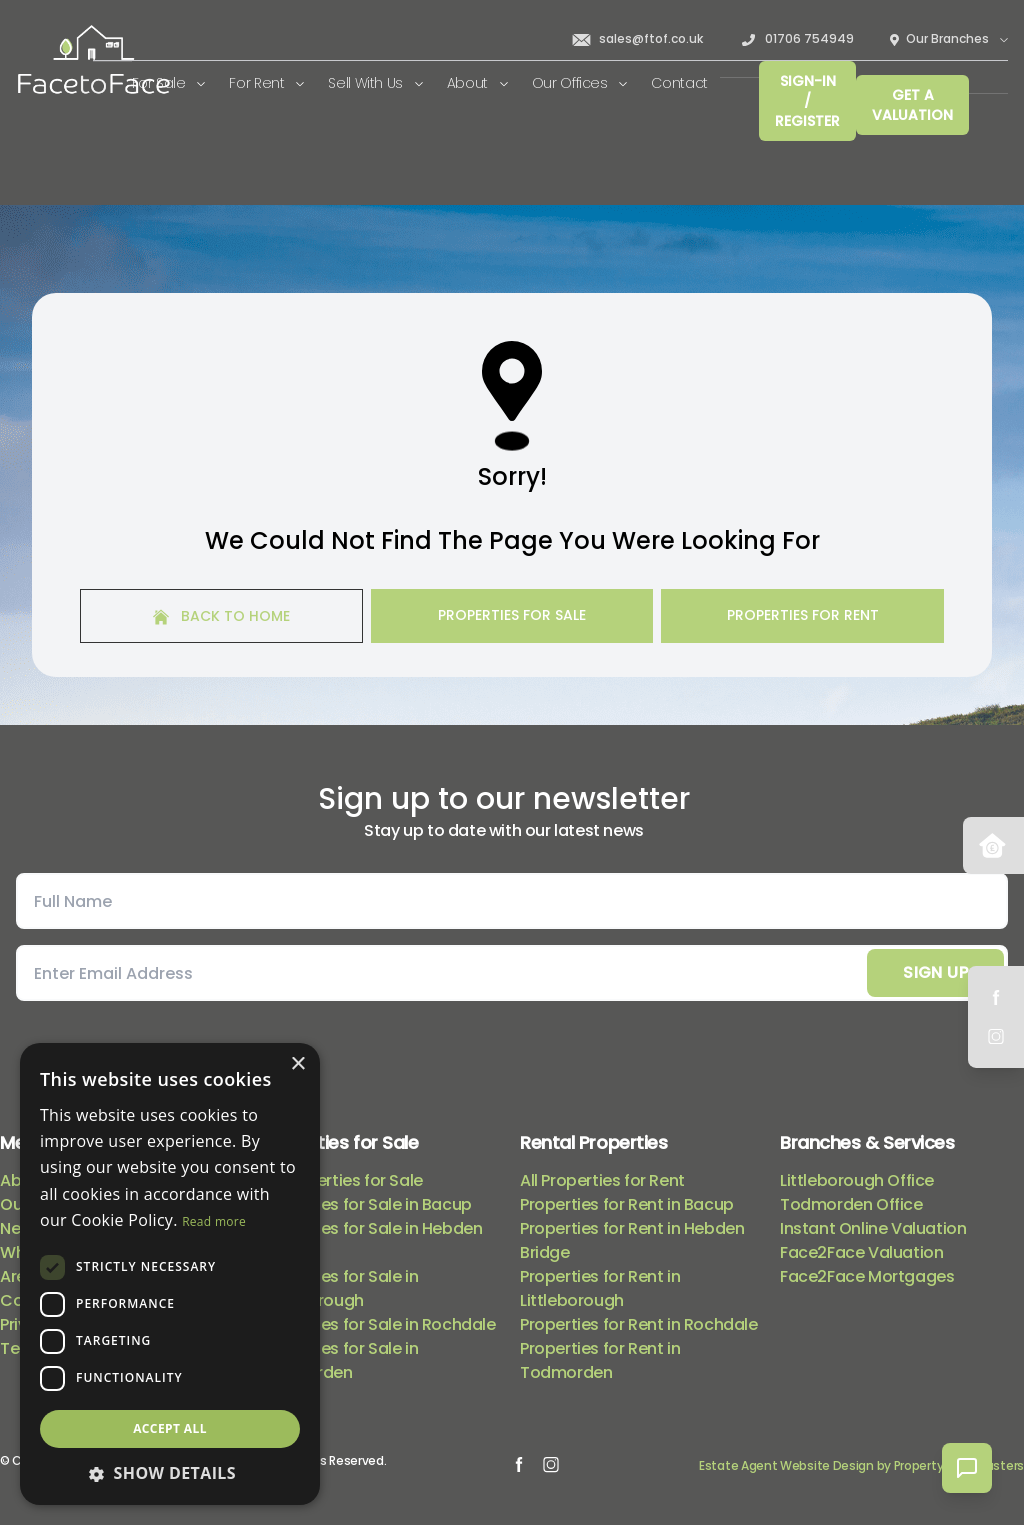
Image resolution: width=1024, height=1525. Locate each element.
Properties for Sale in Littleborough (339, 1288)
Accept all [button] (170, 1428)
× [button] (297, 1064)
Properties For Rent (803, 615)
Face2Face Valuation (861, 1252)
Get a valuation (912, 105)
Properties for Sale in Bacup (366, 1204)
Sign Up (935, 972)
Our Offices (580, 83)
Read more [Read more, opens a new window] (214, 1221)
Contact (679, 83)
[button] (170, 1473)
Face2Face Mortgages (867, 1276)
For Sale (169, 83)
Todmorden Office (851, 1204)
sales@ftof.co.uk (637, 39)
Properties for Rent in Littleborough (600, 1288)
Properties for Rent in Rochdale (639, 1324)
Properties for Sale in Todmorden (339, 1360)
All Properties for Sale (341, 1180)
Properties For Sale (512, 615)
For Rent (266, 83)
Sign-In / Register (807, 101)
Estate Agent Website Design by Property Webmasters (861, 1465)
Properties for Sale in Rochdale (378, 1324)
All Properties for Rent (602, 1180)
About (477, 83)
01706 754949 (796, 39)
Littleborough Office (857, 1180)
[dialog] (170, 1274)
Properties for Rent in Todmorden (600, 1360)
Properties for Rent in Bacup (627, 1204)
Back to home (221, 616)
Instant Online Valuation (873, 1228)
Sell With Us (375, 83)
